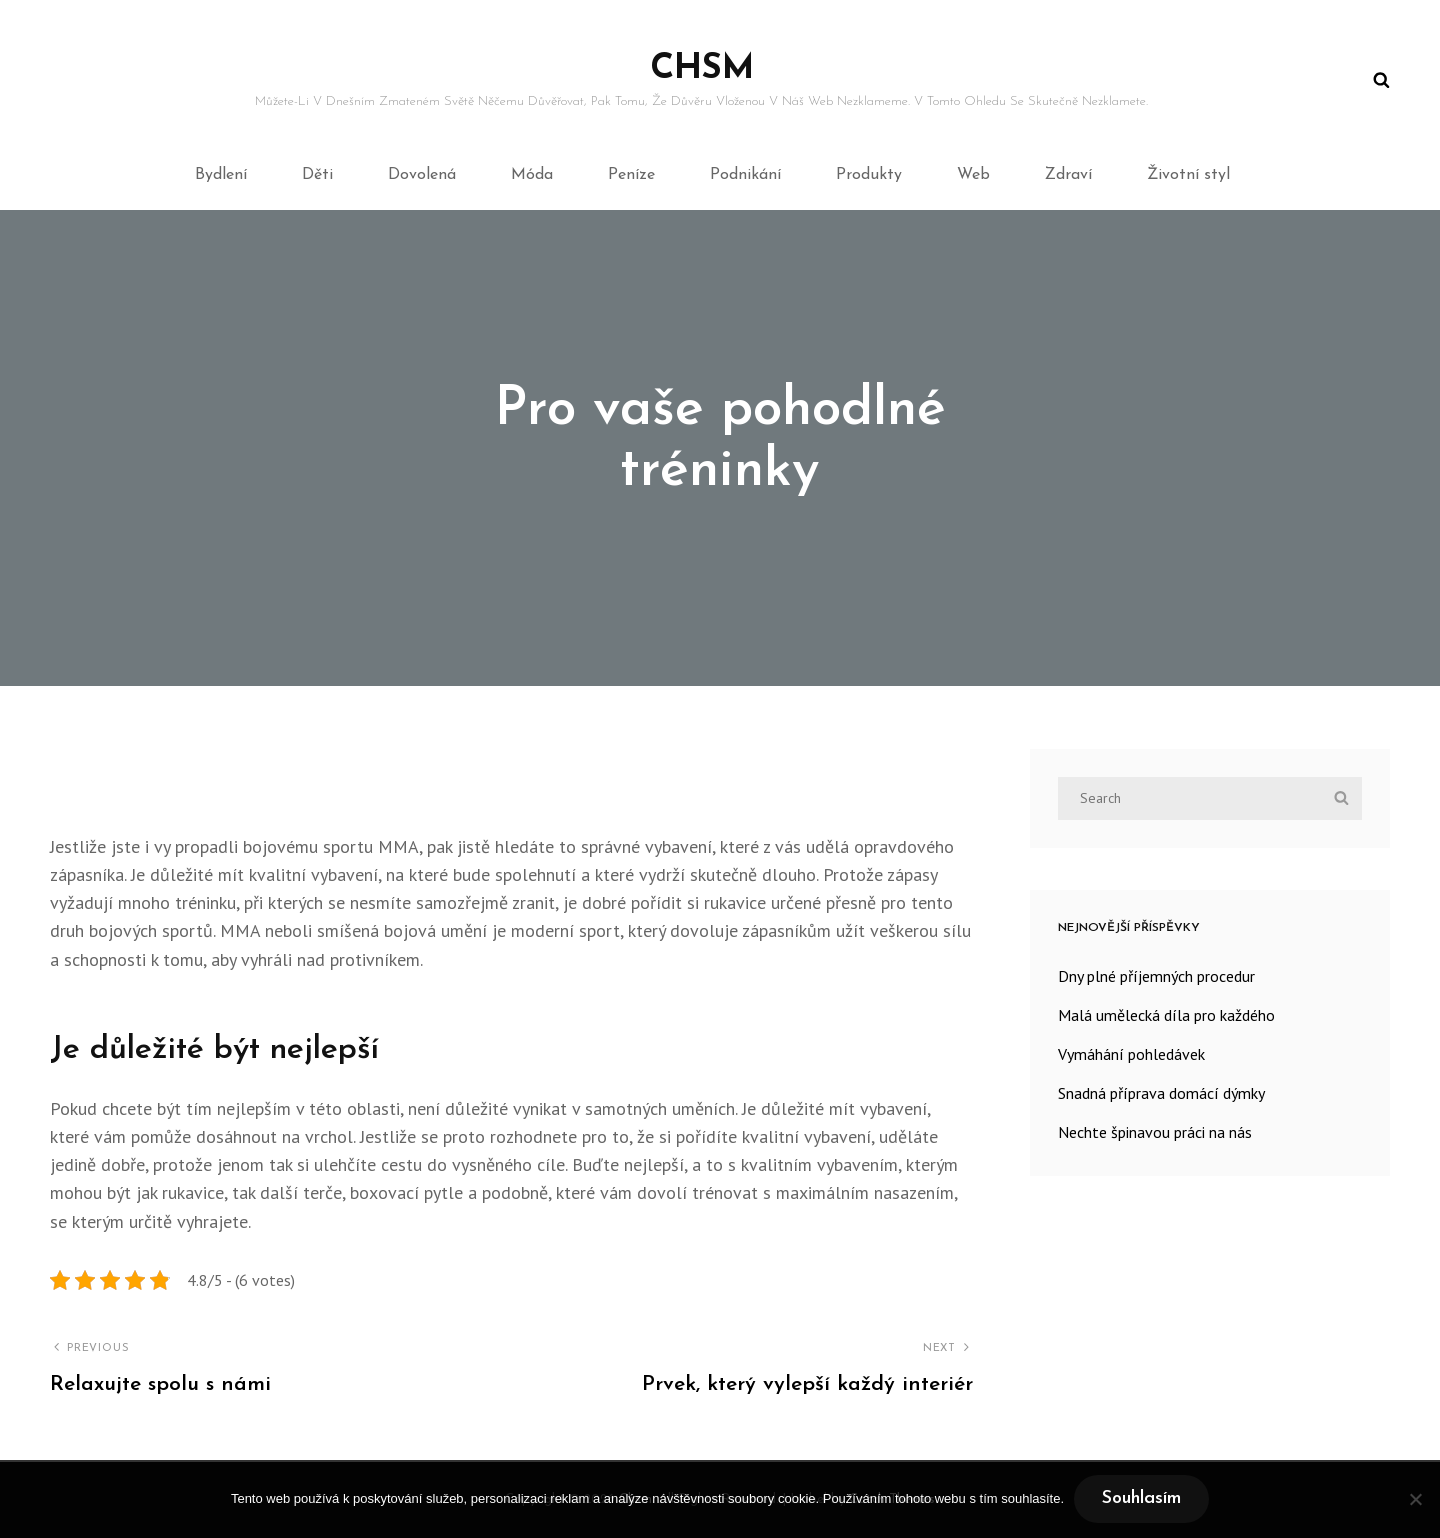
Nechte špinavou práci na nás (1155, 1132)
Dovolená (422, 175)
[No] (1415, 1499)
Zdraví (1068, 175)
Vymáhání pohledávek (1131, 1054)
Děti (317, 175)
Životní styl (1188, 175)
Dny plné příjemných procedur (1156, 976)
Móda (532, 175)
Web (973, 175)
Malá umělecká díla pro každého (1166, 1015)
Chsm (702, 69)
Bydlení (221, 175)
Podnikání (745, 175)
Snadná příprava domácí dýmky (1161, 1093)
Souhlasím (1141, 1498)
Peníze (631, 175)
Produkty (869, 175)
